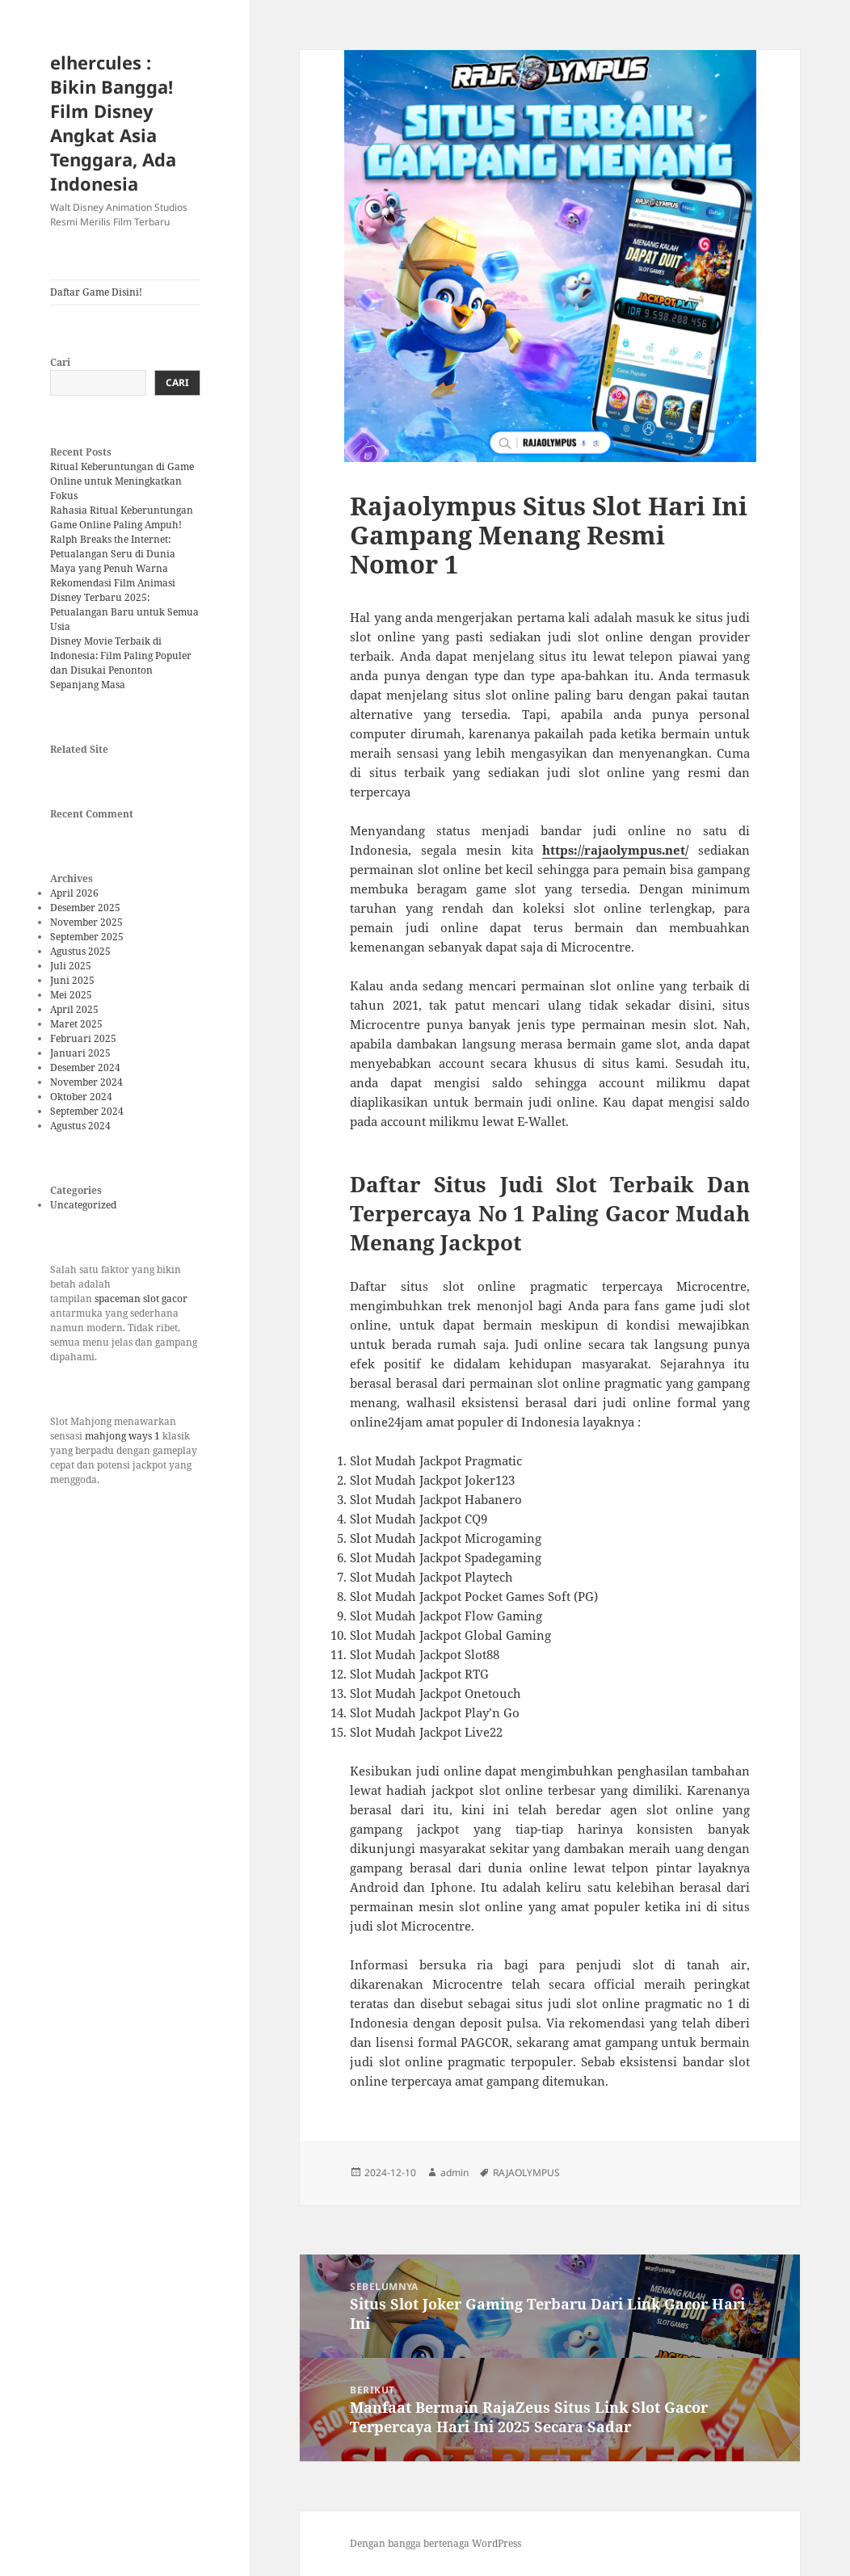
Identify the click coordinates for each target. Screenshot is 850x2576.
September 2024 (87, 1111)
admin (454, 2172)
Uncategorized (83, 1205)
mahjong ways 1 (122, 1436)
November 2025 (86, 922)
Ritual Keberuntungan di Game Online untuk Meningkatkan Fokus (122, 481)
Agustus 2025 (80, 951)
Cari (60, 362)
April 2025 (74, 1009)
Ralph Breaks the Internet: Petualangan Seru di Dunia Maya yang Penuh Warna (112, 553)
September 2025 (87, 936)
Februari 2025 (83, 1038)
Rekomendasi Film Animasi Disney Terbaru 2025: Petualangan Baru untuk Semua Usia (124, 604)
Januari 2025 (80, 1053)
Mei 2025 (71, 995)
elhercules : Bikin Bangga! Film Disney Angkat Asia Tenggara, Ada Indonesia (113, 122)
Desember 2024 (85, 1067)
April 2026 (74, 893)
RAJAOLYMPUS (526, 2172)
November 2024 (86, 1082)
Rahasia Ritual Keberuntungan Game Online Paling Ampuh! (121, 517)
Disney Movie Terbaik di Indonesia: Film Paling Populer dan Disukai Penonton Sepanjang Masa (120, 662)
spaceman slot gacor (141, 1298)
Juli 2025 (70, 966)
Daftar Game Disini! (96, 292)
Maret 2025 (76, 1024)
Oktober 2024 (81, 1096)
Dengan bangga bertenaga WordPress (435, 2543)
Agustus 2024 (80, 1126)
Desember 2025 (85, 907)
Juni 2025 (72, 980)
